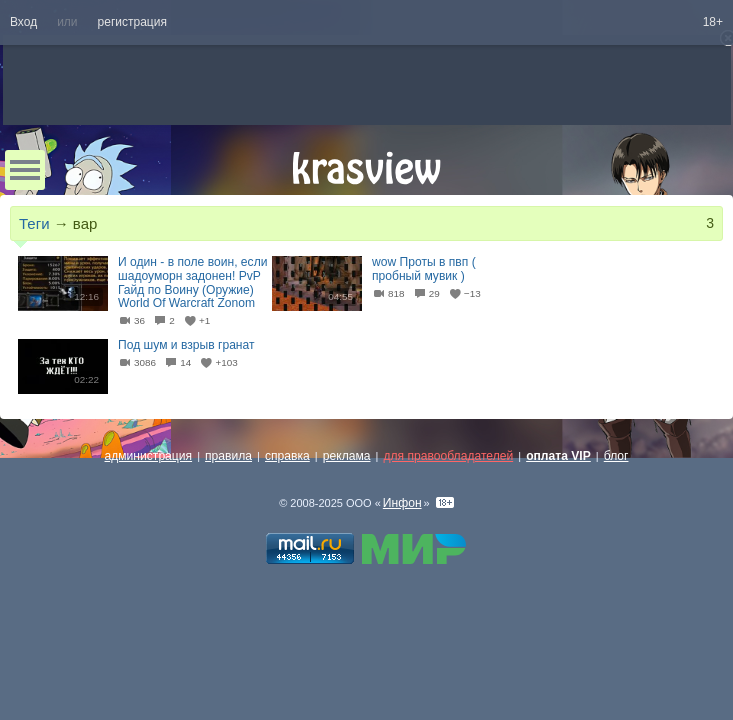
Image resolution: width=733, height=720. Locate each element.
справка (287, 456)
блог (616, 456)
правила (228, 456)
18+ (713, 22)
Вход (23, 22)
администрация (149, 456)
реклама (347, 456)
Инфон (402, 503)
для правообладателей (448, 456)
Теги (34, 223)
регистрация (132, 22)
